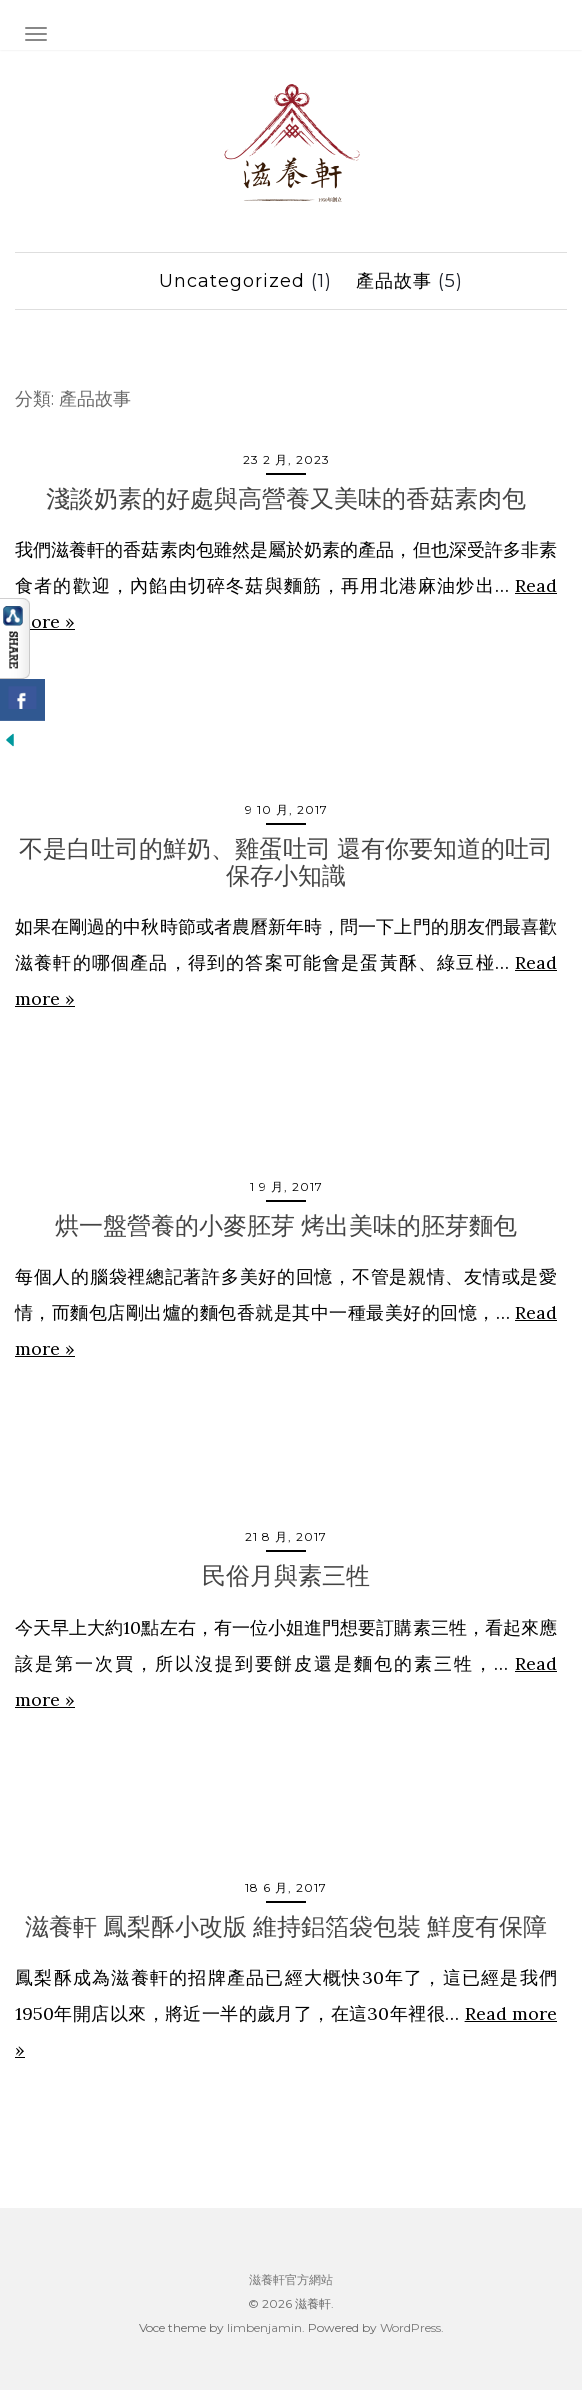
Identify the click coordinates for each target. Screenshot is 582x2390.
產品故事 (394, 281)
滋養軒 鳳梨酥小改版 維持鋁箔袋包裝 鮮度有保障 (286, 1926)
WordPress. (412, 2327)
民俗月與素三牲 (286, 1575)
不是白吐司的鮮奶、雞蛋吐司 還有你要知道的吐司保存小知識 (286, 861)
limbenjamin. (266, 2327)
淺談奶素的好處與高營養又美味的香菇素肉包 (286, 498)
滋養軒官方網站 (291, 2279)
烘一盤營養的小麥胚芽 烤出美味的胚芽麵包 (286, 1225)
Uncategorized (232, 281)
